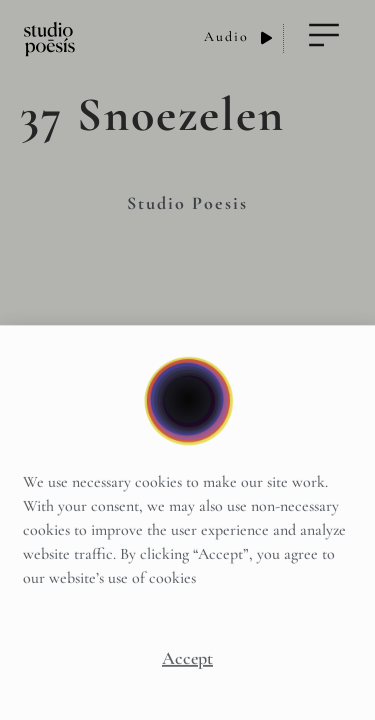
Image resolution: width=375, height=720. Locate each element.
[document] (187, 360)
